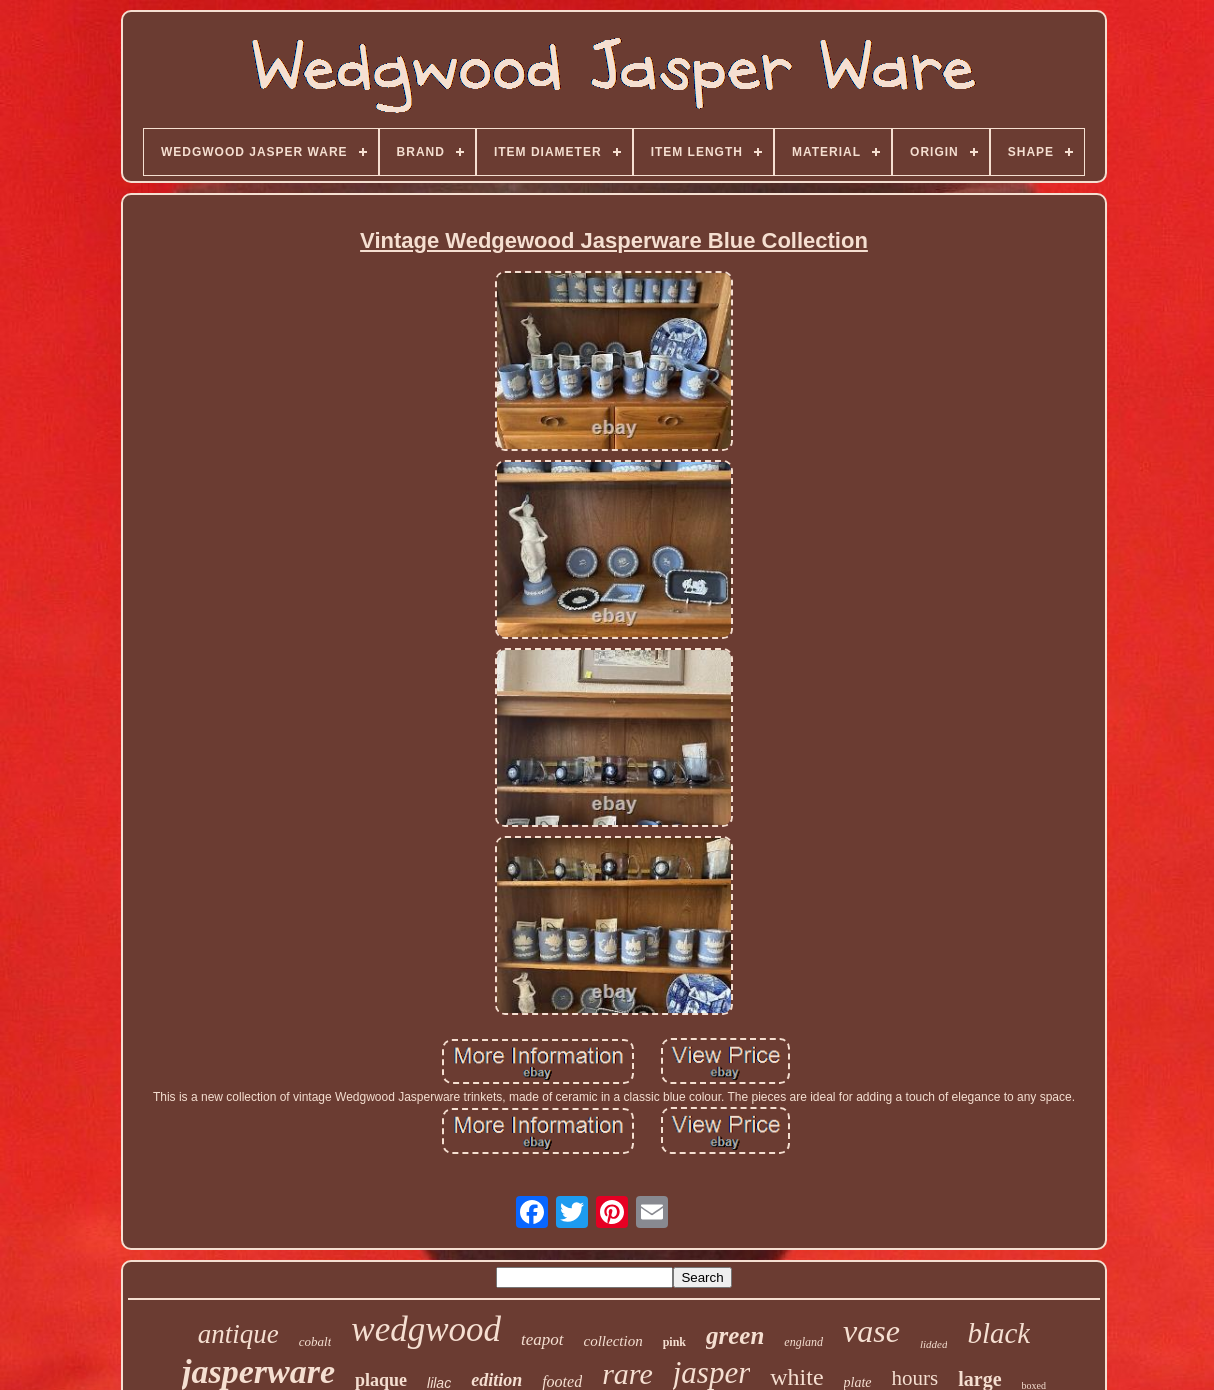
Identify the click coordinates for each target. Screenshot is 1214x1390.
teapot (542, 1339)
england (803, 1342)
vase (871, 1331)
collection (613, 1341)
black (998, 1333)
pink (674, 1342)
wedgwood (426, 1329)
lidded (934, 1344)
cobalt (315, 1341)
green (735, 1335)
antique (238, 1334)
